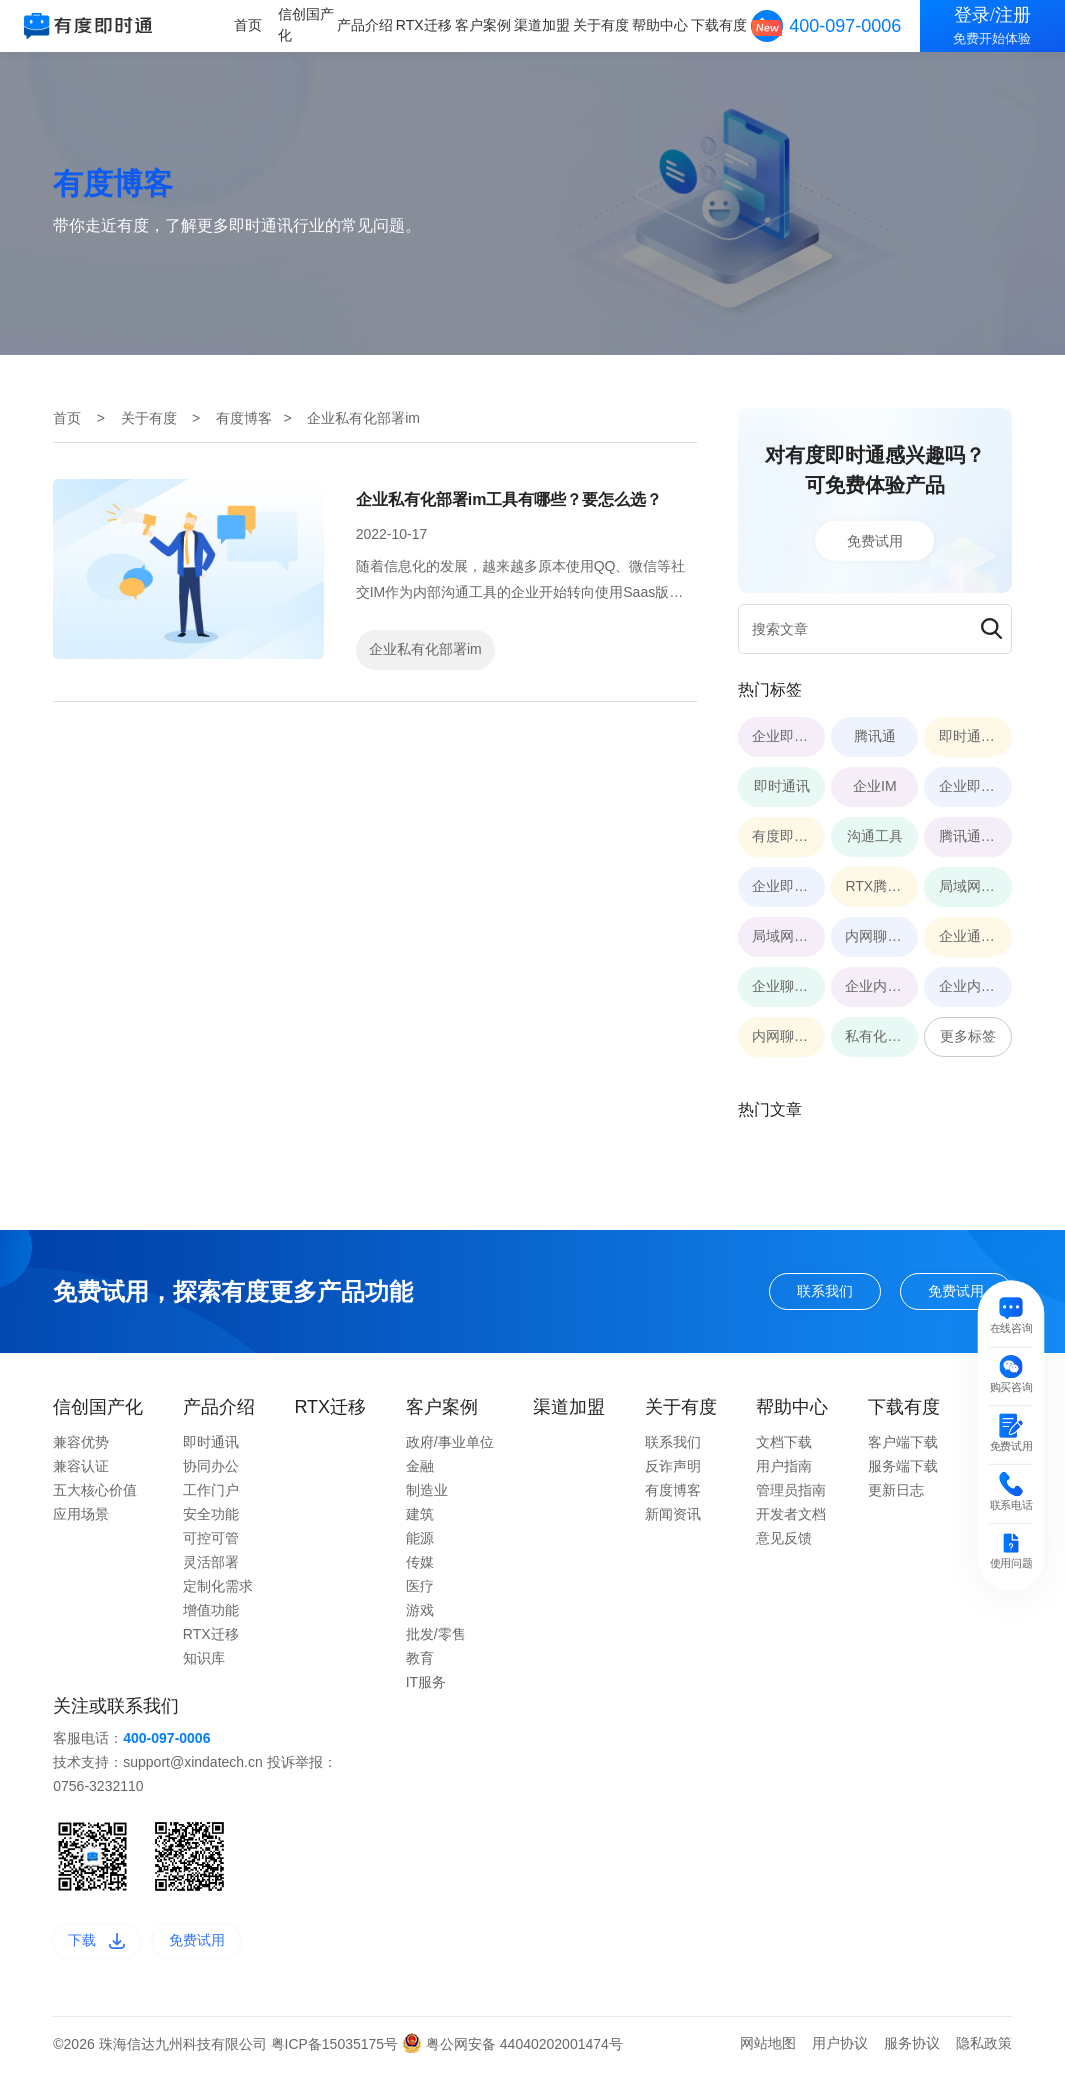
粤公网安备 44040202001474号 (512, 2048)
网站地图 (768, 2047)
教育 (420, 1660)
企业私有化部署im (425, 649)
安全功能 (211, 1516)
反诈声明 (673, 1468)
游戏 (420, 1612)
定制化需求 (218, 1588)
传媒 (420, 1564)
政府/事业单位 (450, 1444)
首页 (256, 25)
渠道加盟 (546, 25)
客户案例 (488, 25)
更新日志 (896, 1492)
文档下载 (784, 1444)
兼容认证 (81, 1468)
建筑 (420, 1516)
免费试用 (875, 540)
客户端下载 (903, 1444)
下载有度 (720, 25)
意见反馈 (784, 1540)
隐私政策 (984, 2047)
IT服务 (426, 1684)
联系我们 (814, 1292)
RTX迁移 (430, 25)
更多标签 (968, 1036)
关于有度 (604, 25)
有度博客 (244, 418)
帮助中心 (662, 25)
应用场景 (81, 1516)
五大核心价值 (95, 1492)
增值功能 (211, 1612)
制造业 (427, 1492)
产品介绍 (371, 25)
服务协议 (912, 2047)
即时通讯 (211, 1444)
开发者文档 (791, 1516)
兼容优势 (81, 1444)
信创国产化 (313, 24)
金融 (420, 1468)
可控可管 (211, 1540)
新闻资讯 (673, 1516)
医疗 (420, 1588)
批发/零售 (436, 1636)
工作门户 (211, 1492)
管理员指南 (791, 1492)
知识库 (204, 1660)
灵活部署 (211, 1564)
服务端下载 (903, 1468)
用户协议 (840, 2047)
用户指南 (784, 1468)
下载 (99, 1944)
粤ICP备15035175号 (337, 2048)
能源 (420, 1540)
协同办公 (211, 1468)
